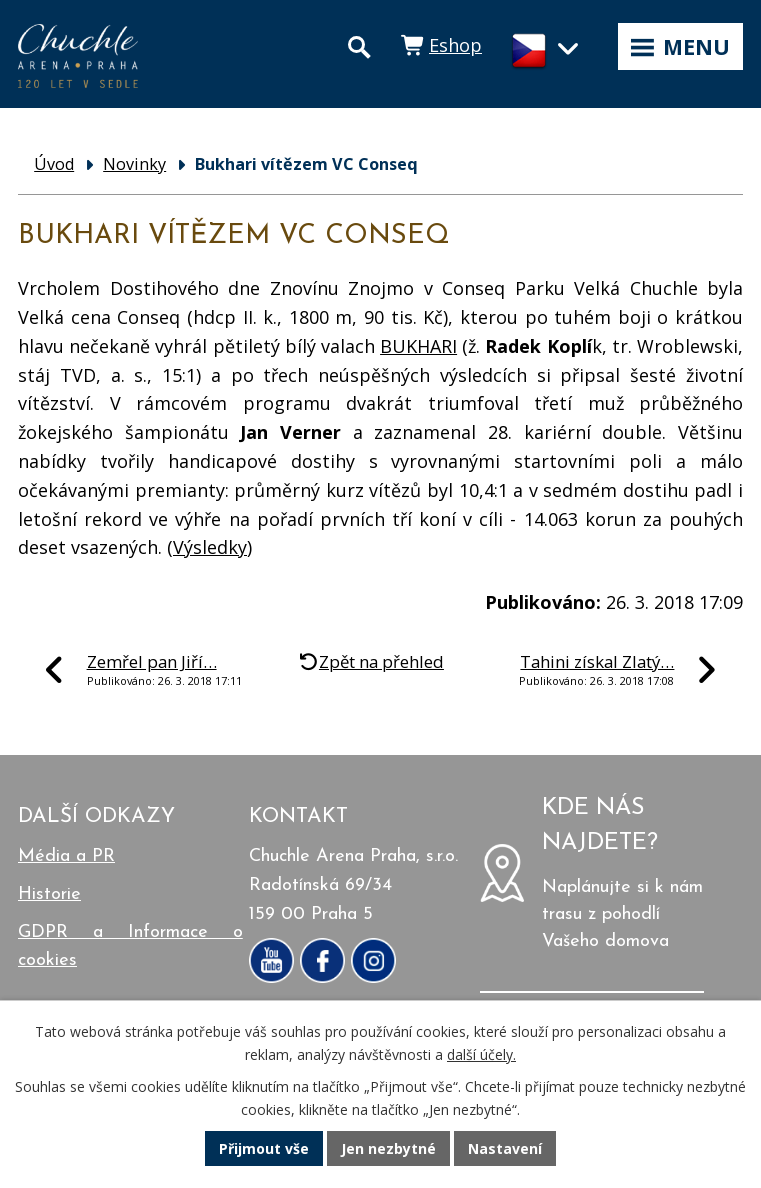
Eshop (455, 45)
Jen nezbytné (388, 1148)
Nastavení (505, 1148)
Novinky (134, 164)
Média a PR (66, 856)
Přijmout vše (264, 1148)
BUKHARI (418, 346)
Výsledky (210, 547)
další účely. (481, 1054)
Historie (49, 894)
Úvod (54, 164)
